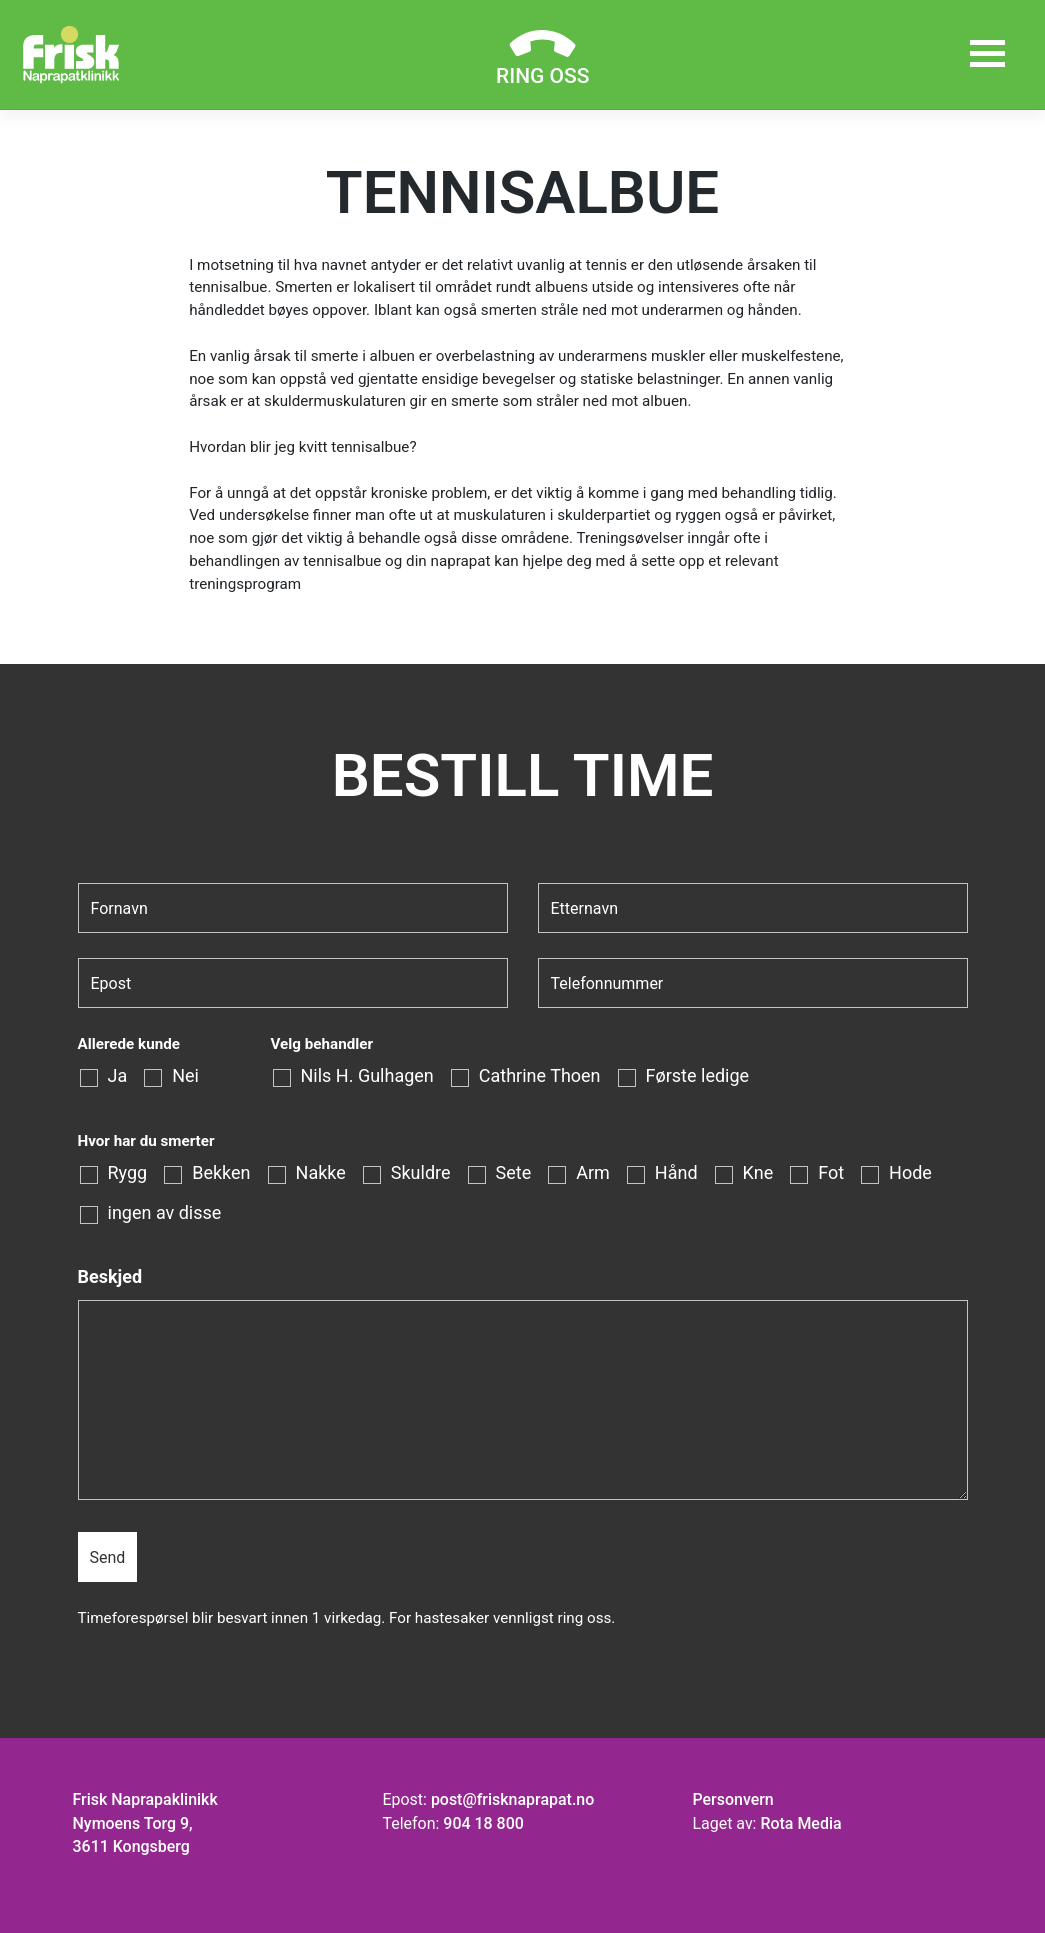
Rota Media (800, 1823)
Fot (831, 1173)
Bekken (221, 1173)
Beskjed (110, 1277)
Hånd (676, 1173)
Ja (118, 1076)
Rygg (128, 1173)
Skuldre (421, 1173)
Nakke (321, 1173)
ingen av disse (165, 1213)
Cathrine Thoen (540, 1076)
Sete (514, 1173)
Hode (910, 1173)
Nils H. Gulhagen (367, 1076)
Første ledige (698, 1076)
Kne (758, 1173)
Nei (185, 1076)
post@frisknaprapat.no (512, 1799)
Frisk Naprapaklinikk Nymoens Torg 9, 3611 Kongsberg (145, 1823)
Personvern (732, 1799)
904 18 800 (483, 1823)
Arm (593, 1173)
